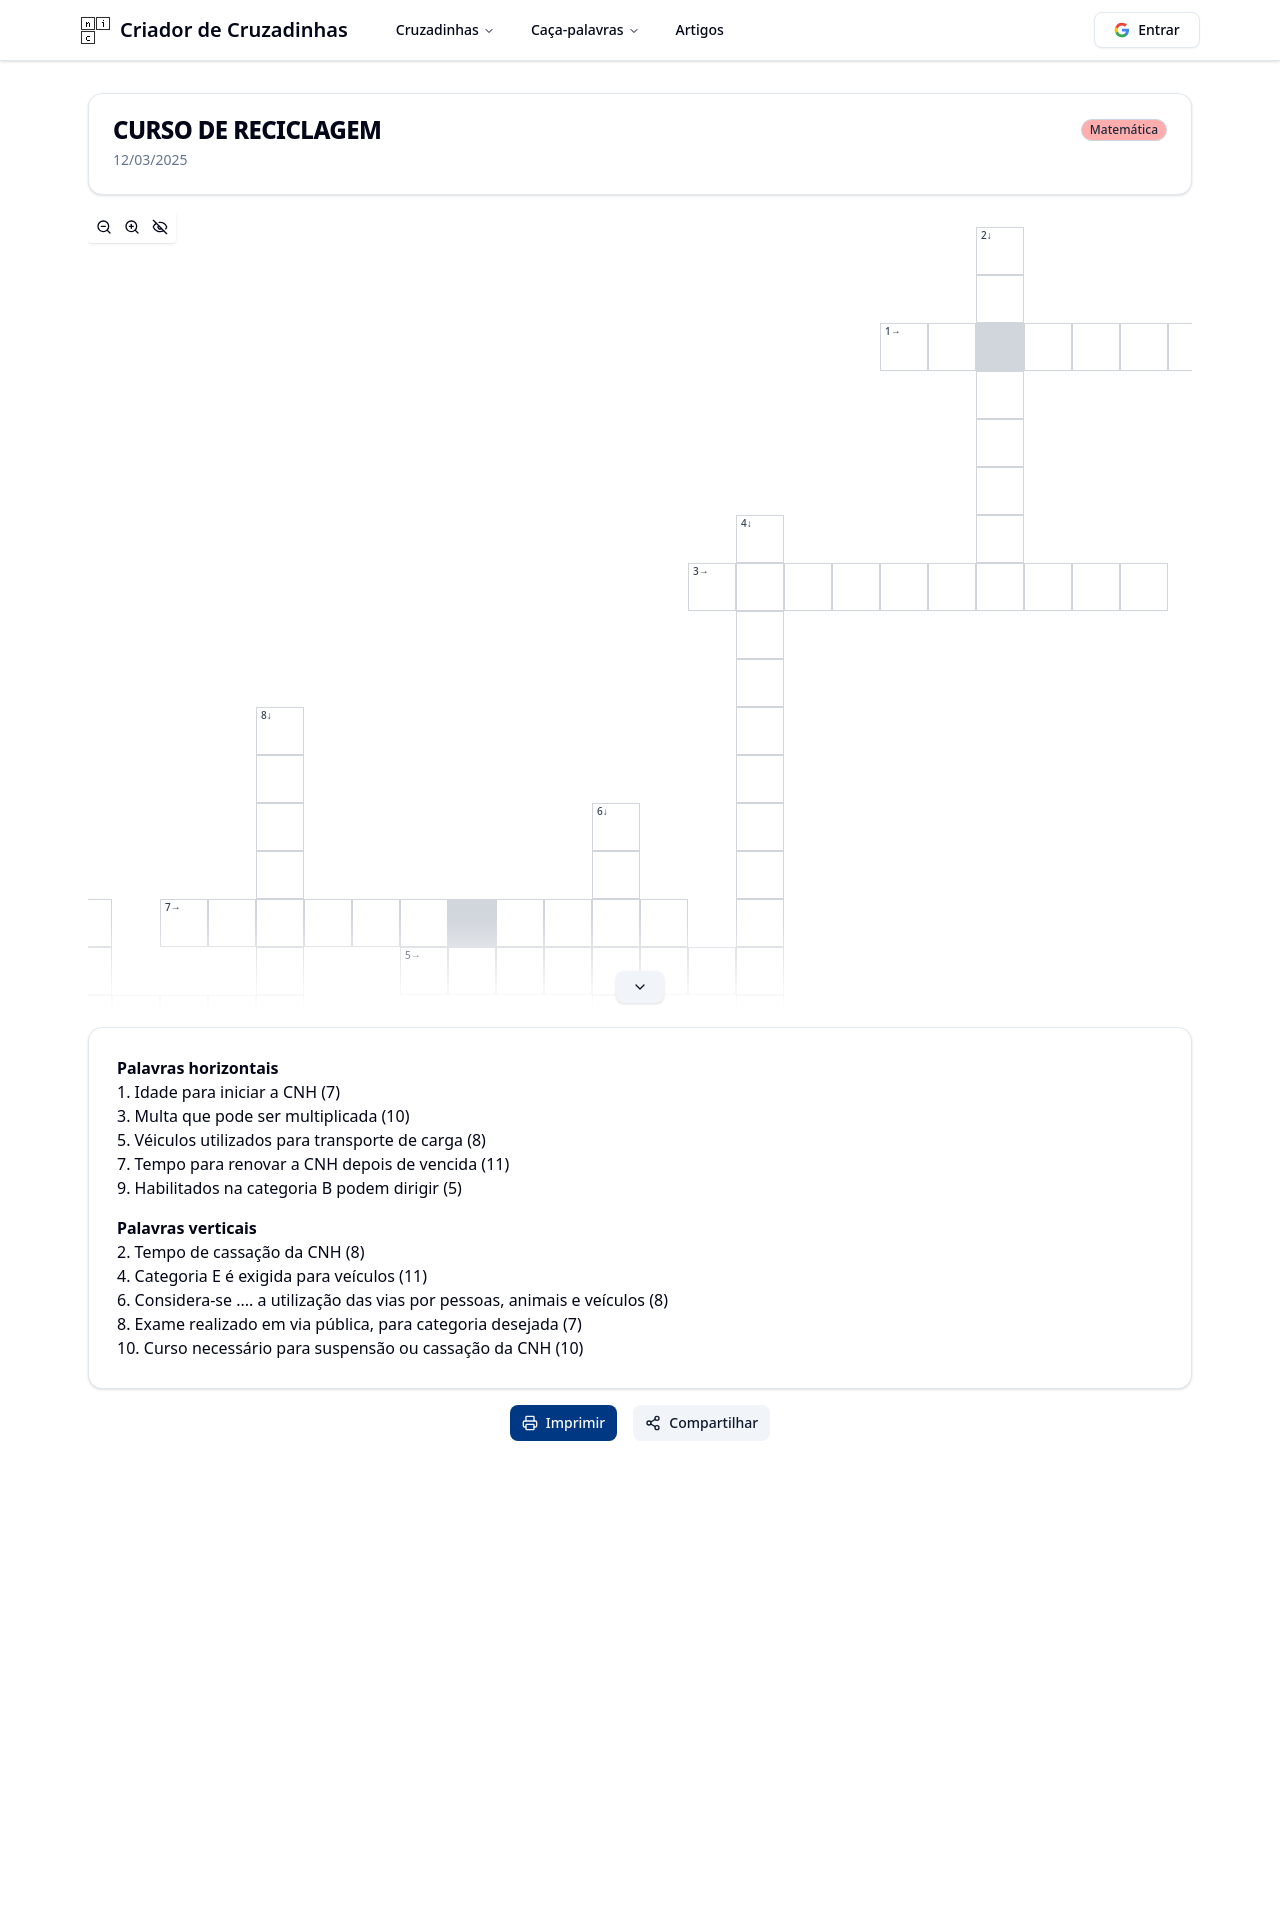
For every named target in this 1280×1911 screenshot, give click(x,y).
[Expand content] (640, 611)
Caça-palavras (585, 29)
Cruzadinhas (445, 29)
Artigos (700, 29)
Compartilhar (701, 1422)
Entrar (1147, 29)
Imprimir (564, 1422)
